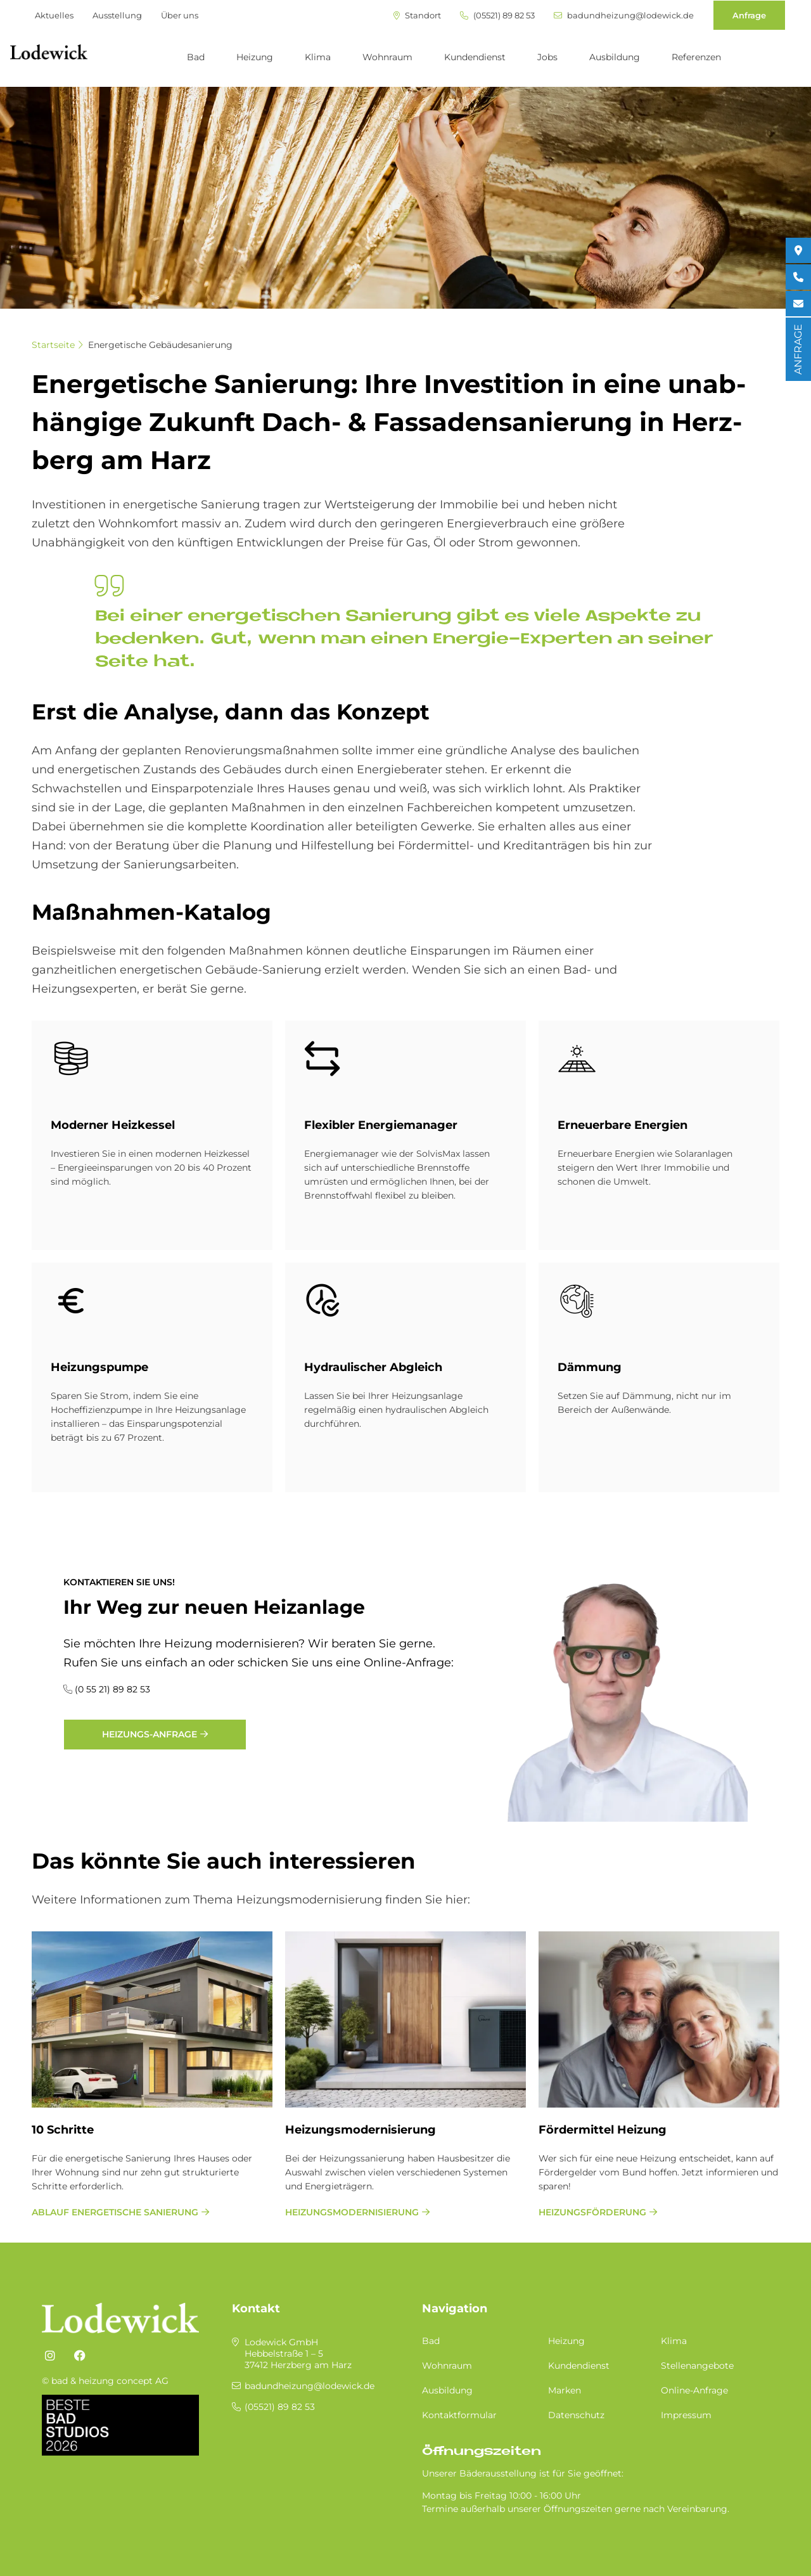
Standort (417, 15)
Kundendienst (475, 57)
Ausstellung (117, 15)
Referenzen (696, 57)
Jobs (547, 57)
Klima (318, 57)
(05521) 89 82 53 (497, 15)
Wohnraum (387, 57)
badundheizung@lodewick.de (624, 15)
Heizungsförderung (592, 2212)
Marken (564, 2390)
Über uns (179, 15)
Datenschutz (576, 2415)
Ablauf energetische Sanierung (115, 2212)
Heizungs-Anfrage (149, 1734)
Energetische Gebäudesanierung (160, 345)
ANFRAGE (798, 349)
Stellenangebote (697, 2365)
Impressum (686, 2415)
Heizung (254, 57)
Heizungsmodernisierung (360, 2130)
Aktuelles (54, 15)
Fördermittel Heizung (603, 2130)
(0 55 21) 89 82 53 (112, 1689)
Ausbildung (614, 57)
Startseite (53, 345)
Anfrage (749, 15)
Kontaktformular (459, 2415)
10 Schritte (63, 2130)
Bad (196, 57)
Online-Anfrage (694, 2390)
